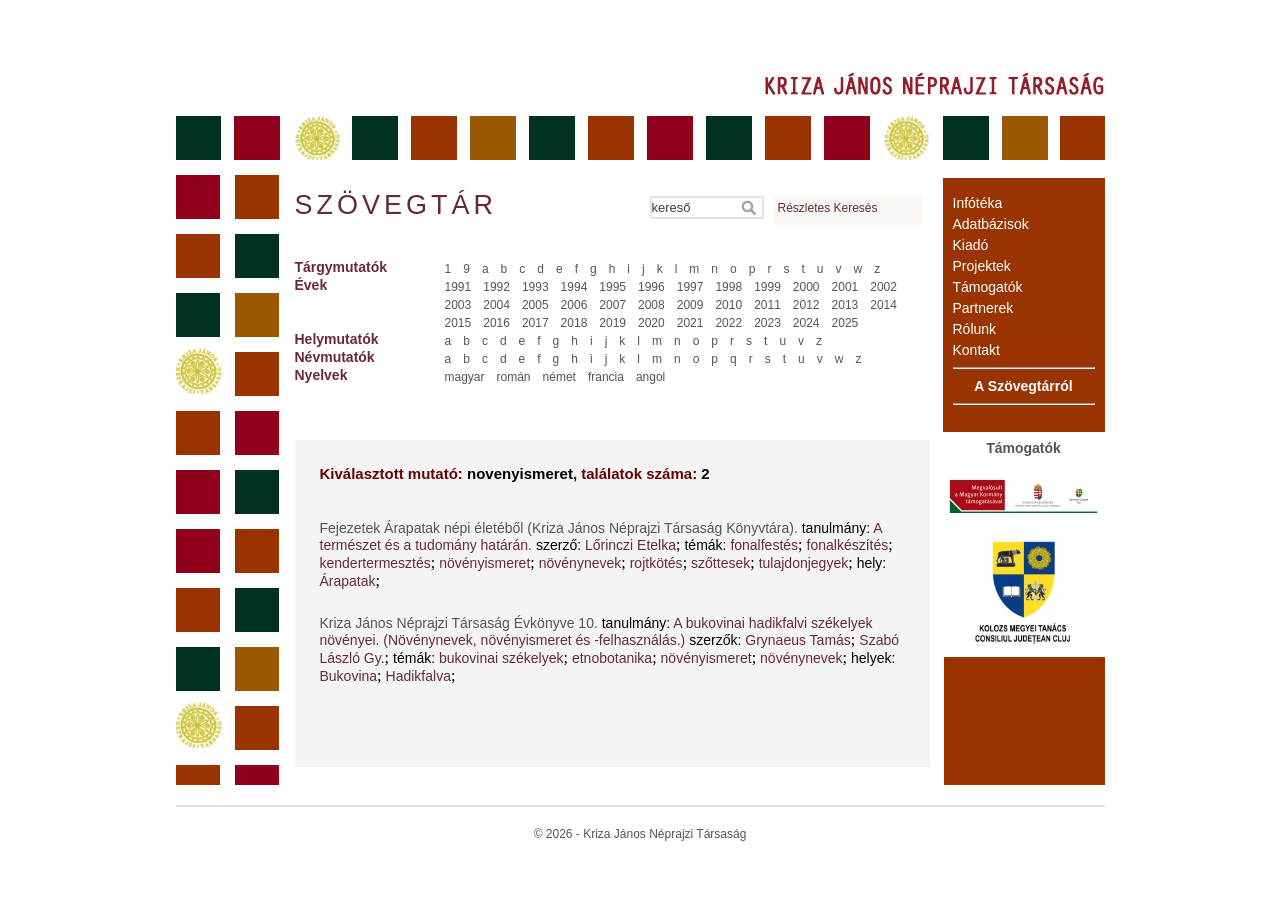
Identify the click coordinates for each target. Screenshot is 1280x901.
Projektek (982, 266)
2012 (806, 305)
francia (606, 377)
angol (650, 377)
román (514, 377)
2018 (574, 323)
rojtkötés (656, 563)
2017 (535, 323)
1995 (612, 287)
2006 (574, 305)
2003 (458, 305)
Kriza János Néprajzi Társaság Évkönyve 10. (461, 623)
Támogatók (988, 287)
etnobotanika (612, 658)
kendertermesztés (375, 563)
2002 (883, 287)
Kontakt (976, 350)
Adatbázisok (991, 224)
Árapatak (348, 581)
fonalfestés (764, 545)
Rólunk (975, 329)
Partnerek (983, 308)
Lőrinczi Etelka (630, 545)
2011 (767, 305)
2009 (690, 305)
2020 (651, 323)
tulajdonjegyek (804, 563)
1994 (574, 287)
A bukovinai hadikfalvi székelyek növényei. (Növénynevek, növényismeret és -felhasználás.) (596, 631)
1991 (458, 287)
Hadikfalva (418, 676)
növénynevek (580, 563)
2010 (728, 305)
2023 (767, 323)
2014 (883, 305)
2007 (612, 305)
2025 (845, 323)
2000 (806, 287)
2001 (845, 287)
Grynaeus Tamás (798, 640)
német (559, 377)
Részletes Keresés (828, 208)
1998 (728, 287)
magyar (465, 377)
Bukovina (349, 676)
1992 (496, 287)
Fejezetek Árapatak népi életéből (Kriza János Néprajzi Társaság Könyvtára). (561, 528)
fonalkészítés (848, 545)
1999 (767, 287)
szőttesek (720, 563)
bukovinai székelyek (501, 658)
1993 (535, 287)
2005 (535, 305)
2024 (806, 323)
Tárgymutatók (341, 267)
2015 (458, 323)
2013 (845, 305)
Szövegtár (395, 205)
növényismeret (484, 563)
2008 (651, 305)
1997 (690, 287)
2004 (496, 305)
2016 (496, 323)
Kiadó (971, 245)
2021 (690, 323)
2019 (612, 323)
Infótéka (978, 203)
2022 (728, 323)
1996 (651, 287)
